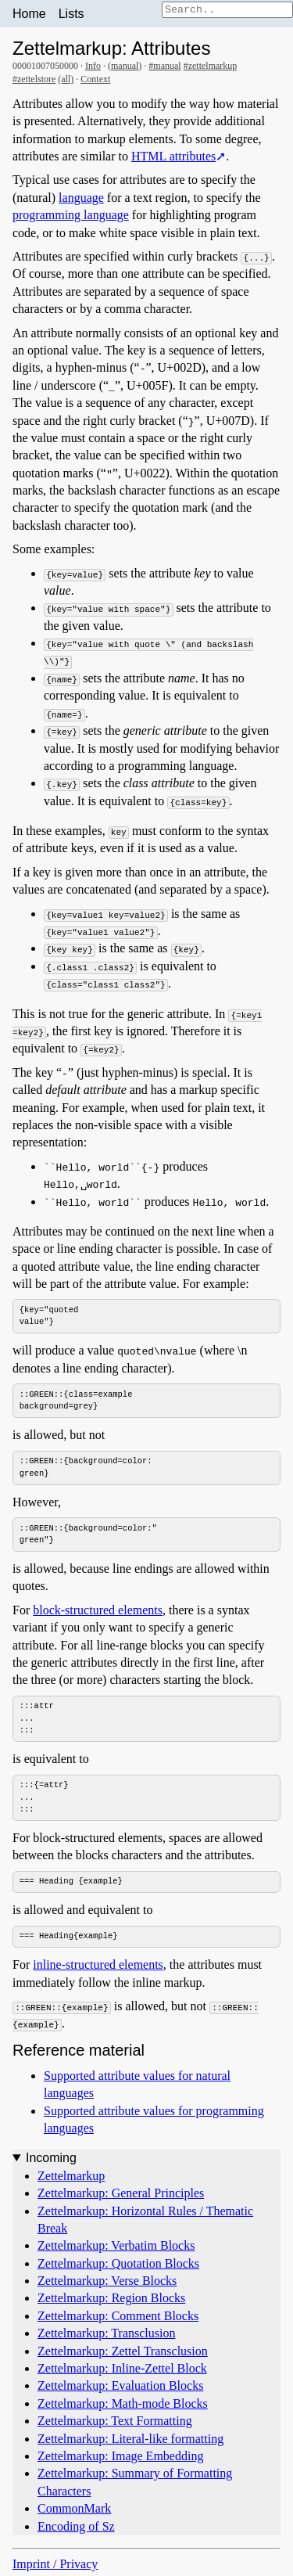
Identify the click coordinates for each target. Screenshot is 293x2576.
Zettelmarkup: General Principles (121, 2196)
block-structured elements (98, 1611)
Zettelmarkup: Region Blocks (111, 2301)
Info (93, 65)
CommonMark (74, 2511)
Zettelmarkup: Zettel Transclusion (123, 2353)
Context (95, 79)
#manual (164, 65)
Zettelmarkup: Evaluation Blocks (120, 2388)
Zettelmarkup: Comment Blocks (118, 2319)
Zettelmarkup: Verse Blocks (107, 2283)
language (81, 197)
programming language (71, 214)
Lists (71, 13)
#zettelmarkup (211, 65)
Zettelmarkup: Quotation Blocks (118, 2265)
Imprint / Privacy (55, 2567)
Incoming (51, 2161)
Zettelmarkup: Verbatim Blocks (116, 2248)
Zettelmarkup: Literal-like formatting (130, 2441)
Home (29, 13)
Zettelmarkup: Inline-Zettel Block (122, 2371)
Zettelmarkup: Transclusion (106, 2336)
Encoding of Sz (76, 2528)
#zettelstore (34, 79)
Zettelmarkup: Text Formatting (115, 2423)
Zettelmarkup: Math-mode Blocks (123, 2406)
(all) (65, 79)
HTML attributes (173, 156)
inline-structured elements (98, 1967)
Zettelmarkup (71, 2178)
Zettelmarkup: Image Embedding (120, 2459)
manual (124, 65)
